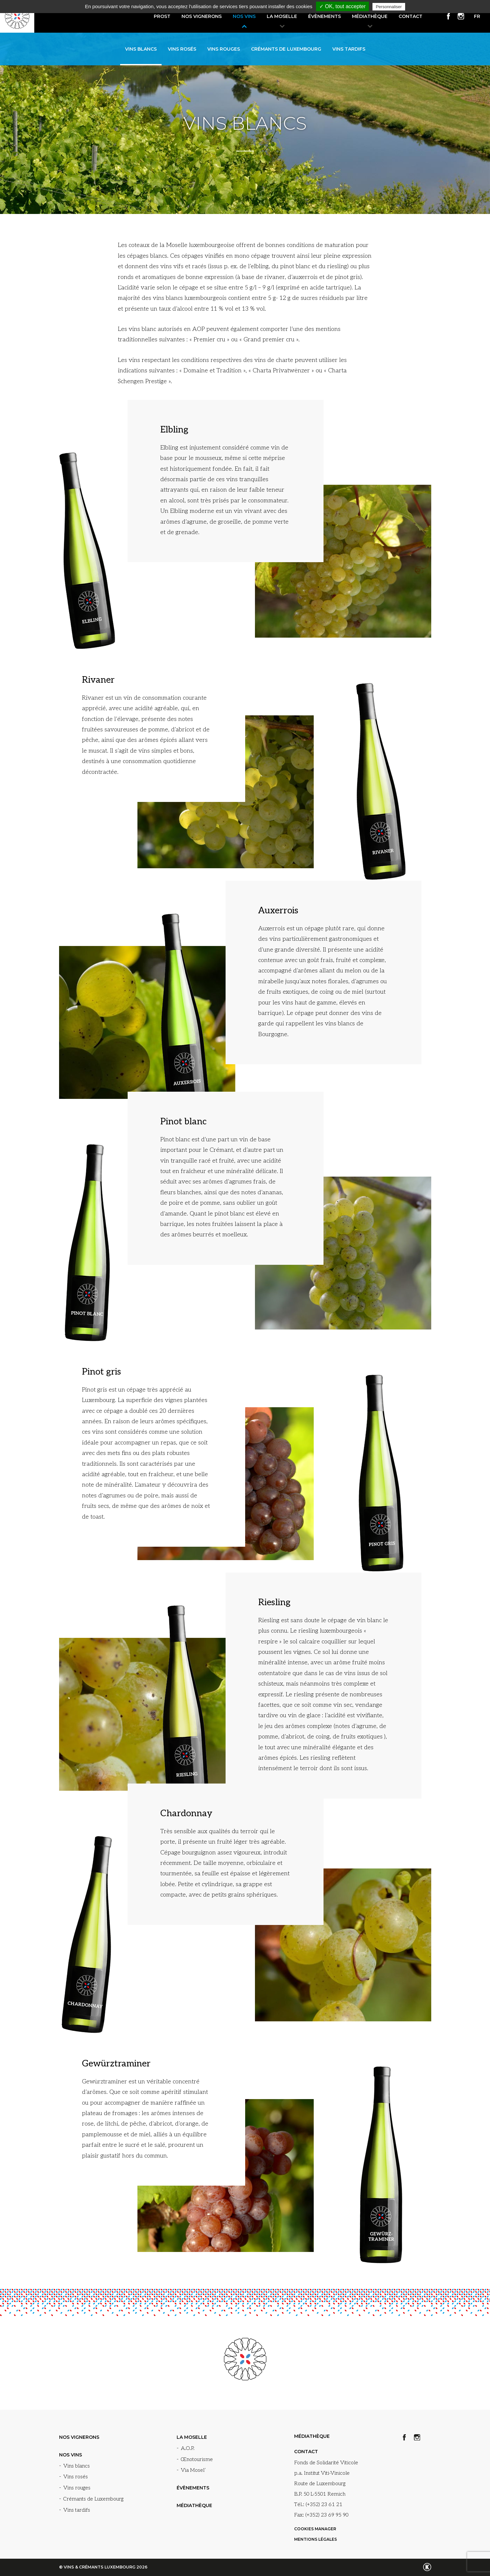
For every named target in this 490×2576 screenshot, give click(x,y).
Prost (162, 16)
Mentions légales (315, 2539)
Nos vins (244, 16)
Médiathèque (369, 16)
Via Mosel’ (193, 2470)
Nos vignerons (202, 16)
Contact (410, 16)
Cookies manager (315, 2528)
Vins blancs (141, 49)
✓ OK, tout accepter (342, 6)
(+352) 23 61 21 (324, 2505)
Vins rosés (182, 49)
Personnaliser (389, 6)
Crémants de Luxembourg (286, 49)
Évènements (324, 16)
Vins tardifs (348, 49)
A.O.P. (188, 2448)
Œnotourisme (197, 2459)
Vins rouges (223, 49)
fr (477, 16)
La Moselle (282, 16)
